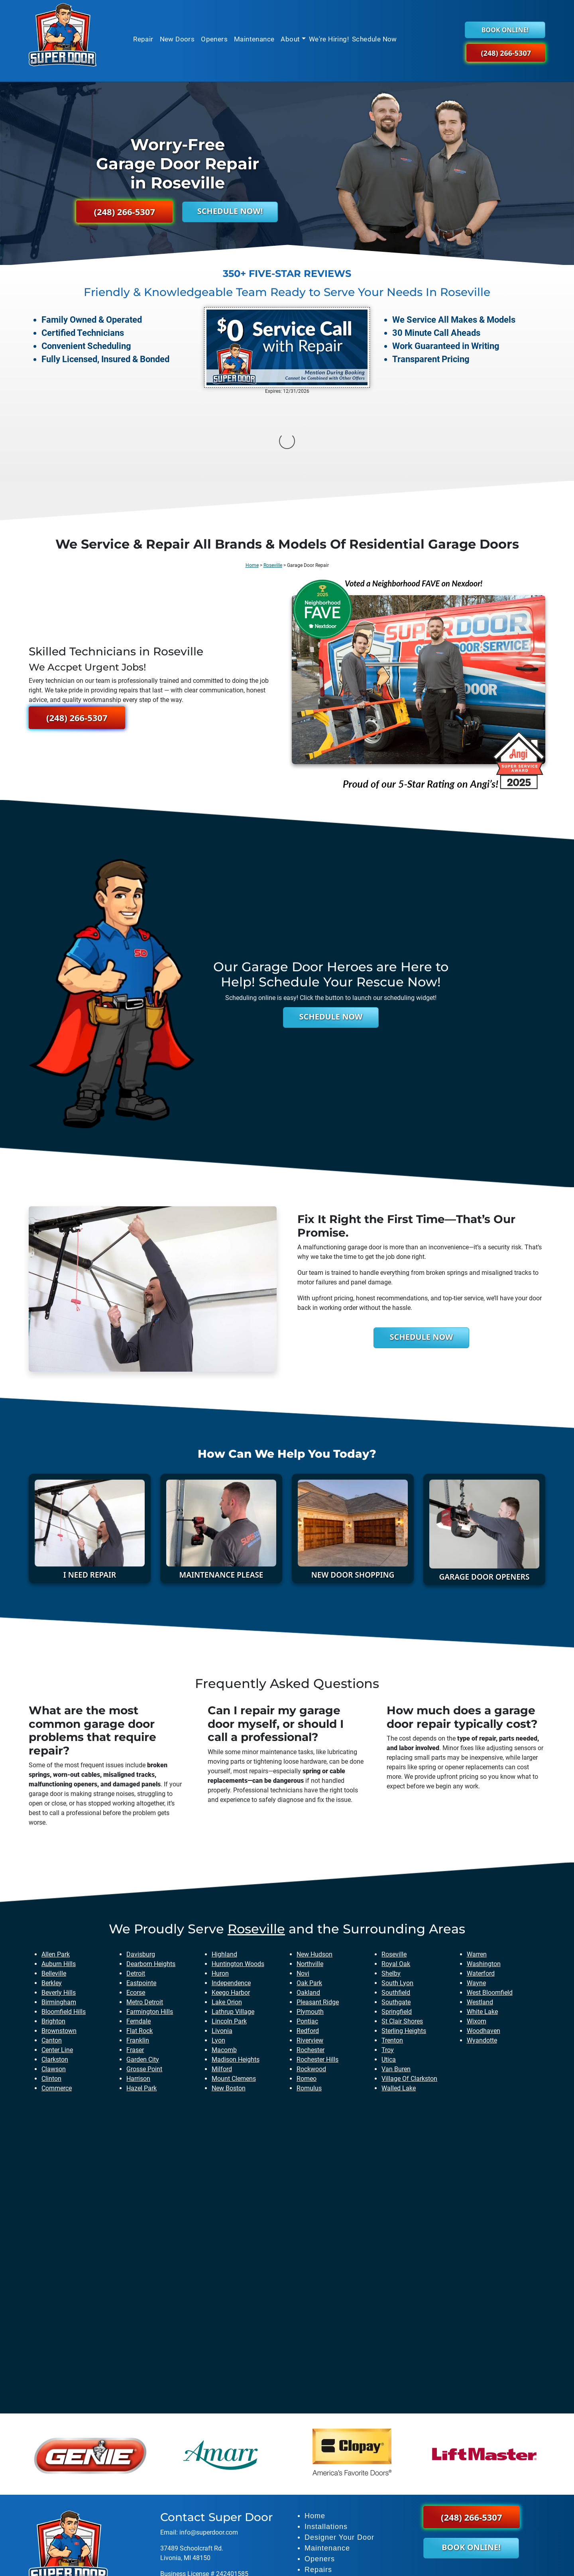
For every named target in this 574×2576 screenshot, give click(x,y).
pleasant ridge (318, 1922)
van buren (396, 1989)
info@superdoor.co (205, 2452)
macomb (224, 1970)
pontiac (307, 1941)
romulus (309, 2008)
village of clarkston (409, 1999)
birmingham (58, 1922)
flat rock (139, 1951)
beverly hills (58, 1913)
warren (477, 1874)
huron (220, 1894)
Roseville (272, 485)
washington (484, 1884)
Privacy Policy (387, 2564)
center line (57, 1970)
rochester (310, 1970)
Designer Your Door (339, 2458)
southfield (395, 1913)
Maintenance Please (221, 1495)
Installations (326, 2447)
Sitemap (351, 2564)
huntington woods (238, 1884)
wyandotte (482, 1960)
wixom (476, 1941)
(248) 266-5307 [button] (506, 52)
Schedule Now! (230, 211)
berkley (51, 1903)
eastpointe (141, 1903)
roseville (256, 1849)
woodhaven (483, 1951)
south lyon (397, 1903)
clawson (53, 1989)
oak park (309, 1903)
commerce (56, 2008)
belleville (53, 1894)
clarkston (54, 1980)
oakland (308, 1913)
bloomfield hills (63, 1932)
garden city (142, 1980)
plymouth (310, 1932)
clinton (51, 1999)
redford (308, 1951)
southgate (396, 1922)
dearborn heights (150, 1884)
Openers (214, 39)
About (290, 39)
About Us (321, 2501)
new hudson (314, 1874)
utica (388, 1980)
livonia (222, 1951)
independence (231, 1903)
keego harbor (231, 1913)
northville (310, 1884)
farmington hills (149, 1932)
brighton (53, 1941)
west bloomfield (490, 1913)
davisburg (140, 1874)
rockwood (311, 1989)
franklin (137, 1960)
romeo (306, 1999)
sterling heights (403, 1951)
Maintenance (254, 39)
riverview (310, 1960)
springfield (396, 1932)
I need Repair (89, 1495)
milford (222, 1989)
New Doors (177, 39)
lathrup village (233, 1932)
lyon (218, 1960)
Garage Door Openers (484, 1497)
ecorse (135, 1913)
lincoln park (229, 1941)
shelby (391, 1894)
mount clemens (234, 1999)
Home (252, 485)
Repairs (318, 2490)
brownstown (59, 1951)
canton (51, 1960)
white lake (482, 1932)
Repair (143, 39)
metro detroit (144, 1922)
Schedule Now (374, 39)
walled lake (398, 2008)
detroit (135, 1894)
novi (303, 1894)
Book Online (326, 2511)
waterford (481, 1894)
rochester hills (317, 1980)
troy (387, 1970)
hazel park (141, 2008)
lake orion (227, 1922)
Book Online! (505, 29)
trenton (392, 1960)
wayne (476, 1903)
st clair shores (402, 1941)
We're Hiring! (329, 39)
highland (224, 1874)
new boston (229, 2008)
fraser (135, 1970)
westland (480, 1922)
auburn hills (58, 1884)
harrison (138, 1999)
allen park (55, 1874)
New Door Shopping (353, 1495)
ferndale (138, 1941)
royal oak (395, 1884)
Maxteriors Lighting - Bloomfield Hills (212, 2510)
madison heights (235, 1980)
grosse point (144, 1989)
